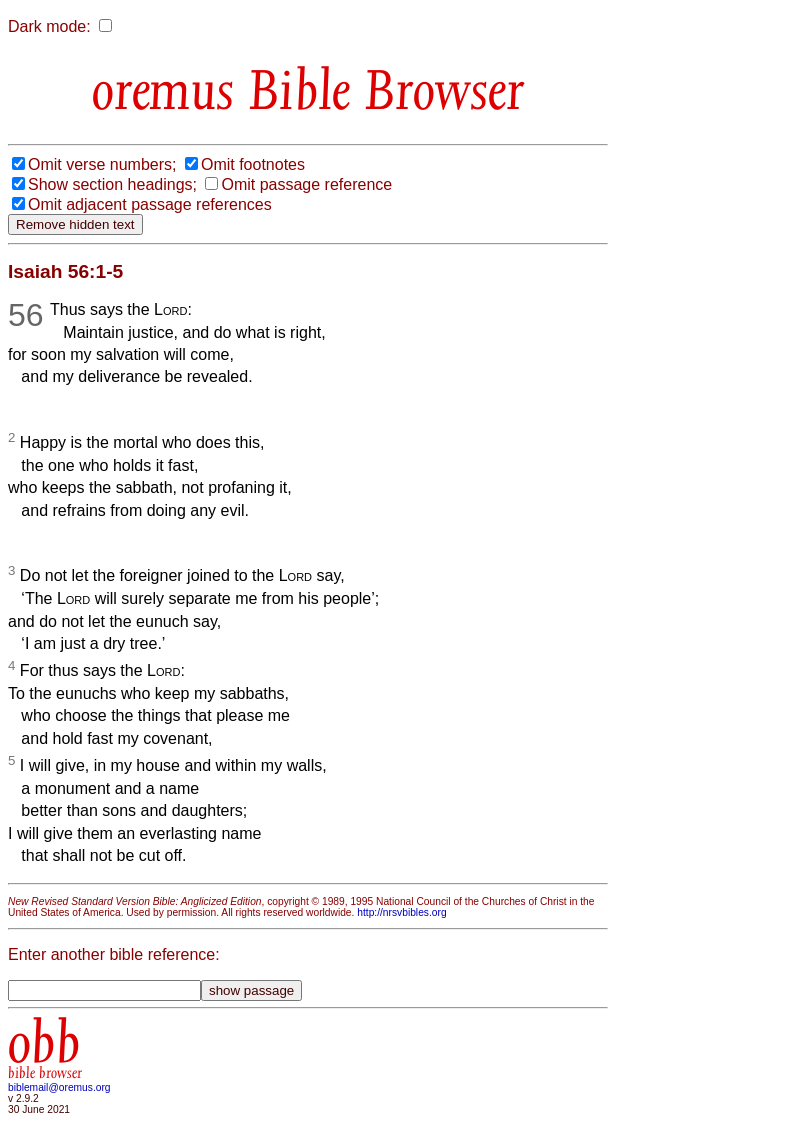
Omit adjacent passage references (150, 204)
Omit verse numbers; (102, 164)
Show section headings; (112, 184)
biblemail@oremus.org (59, 1087)
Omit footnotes (253, 164)
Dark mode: (49, 26)
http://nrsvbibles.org (401, 912)
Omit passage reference (306, 184)
